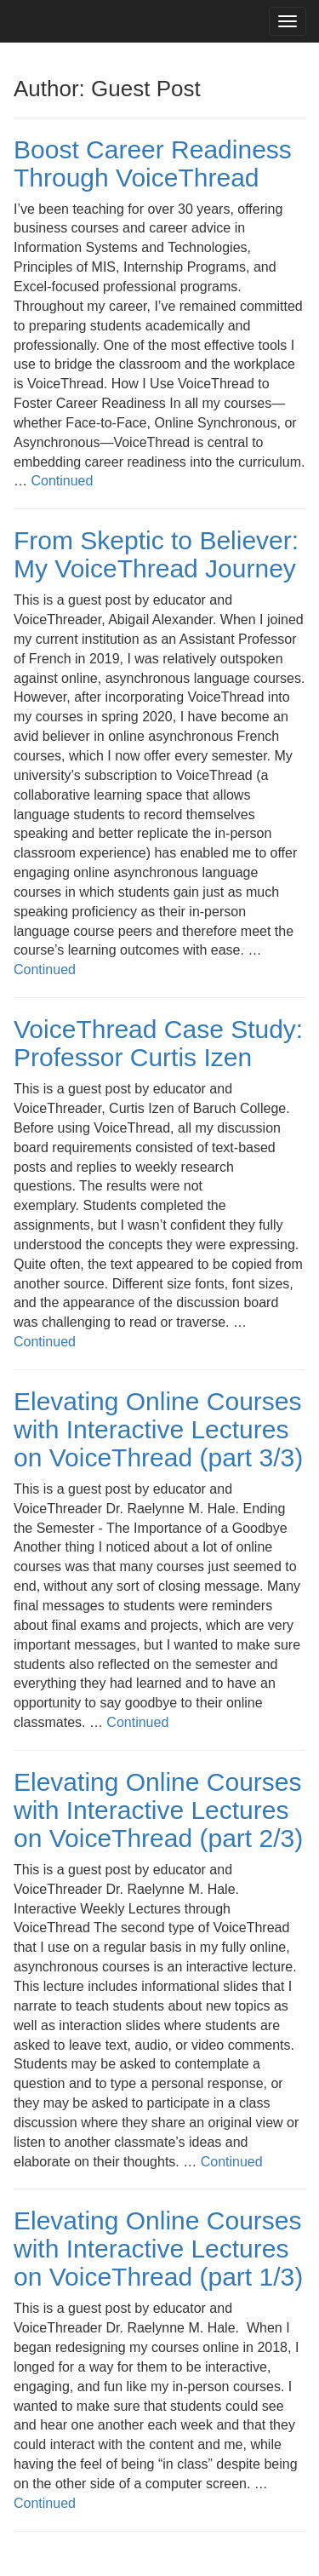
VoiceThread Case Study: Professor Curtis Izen (158, 1043)
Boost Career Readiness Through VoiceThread (153, 163)
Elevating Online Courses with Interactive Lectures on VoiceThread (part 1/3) (158, 2248)
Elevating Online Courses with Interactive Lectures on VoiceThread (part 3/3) (158, 1429)
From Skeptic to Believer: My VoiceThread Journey (156, 554)
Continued (62, 480)
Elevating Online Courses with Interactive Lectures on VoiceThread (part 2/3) (158, 1810)
